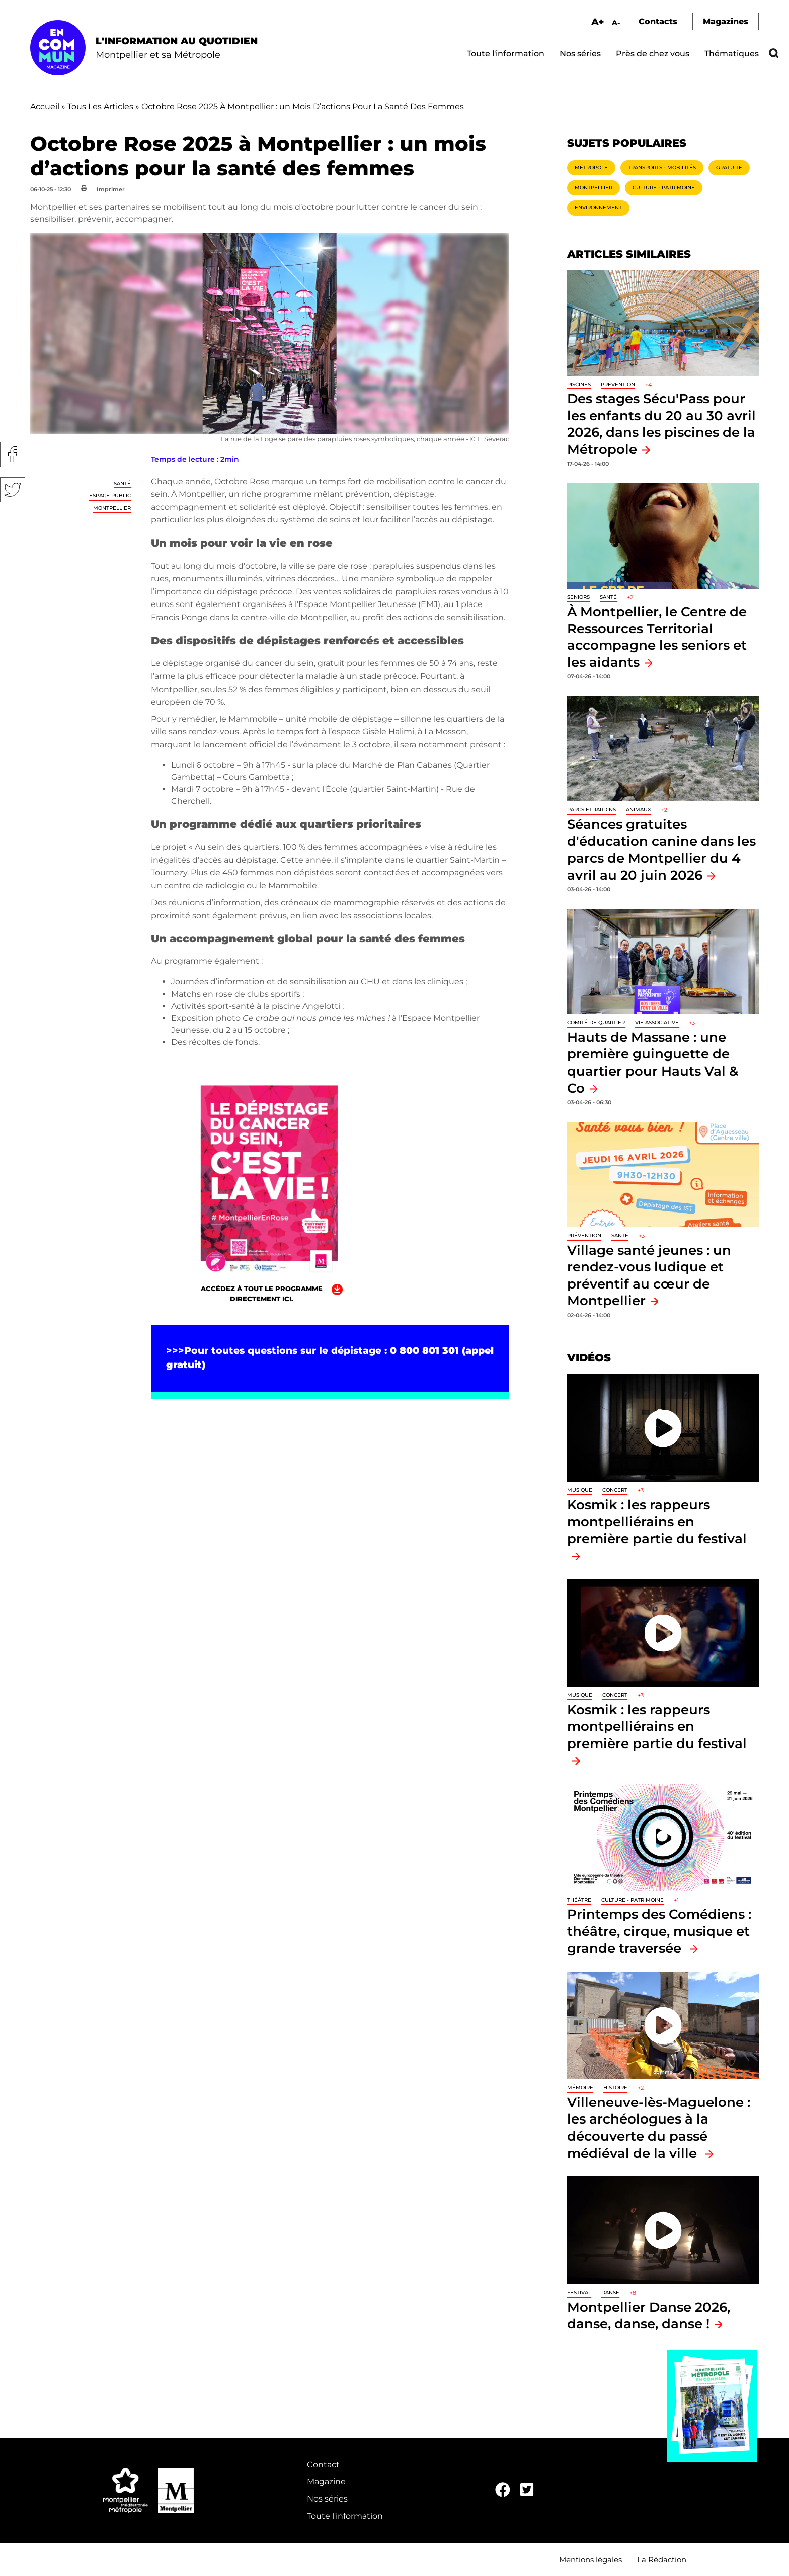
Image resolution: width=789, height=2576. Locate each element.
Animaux (638, 809)
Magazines (725, 21)
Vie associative (657, 1022)
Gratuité (729, 167)
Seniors (578, 597)
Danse (610, 2292)
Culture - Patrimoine (664, 187)
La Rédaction (661, 2559)
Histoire (615, 2087)
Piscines (579, 384)
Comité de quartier (596, 1022)
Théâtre (579, 1900)
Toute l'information (505, 53)
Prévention (618, 384)
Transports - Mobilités (662, 167)
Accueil (44, 106)
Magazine (326, 2481)
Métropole (591, 167)
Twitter (12, 489)
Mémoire (580, 2087)
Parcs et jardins (591, 809)
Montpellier (112, 508)
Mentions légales (590, 2559)
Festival (579, 2292)
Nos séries (580, 53)
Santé (122, 483)
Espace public (110, 495)
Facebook (12, 454)
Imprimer (111, 189)
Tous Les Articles (100, 106)
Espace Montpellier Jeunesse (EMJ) (369, 604)
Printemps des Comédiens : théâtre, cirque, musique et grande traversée (659, 1930)
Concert (614, 1490)
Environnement (598, 207)
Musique (579, 1490)
